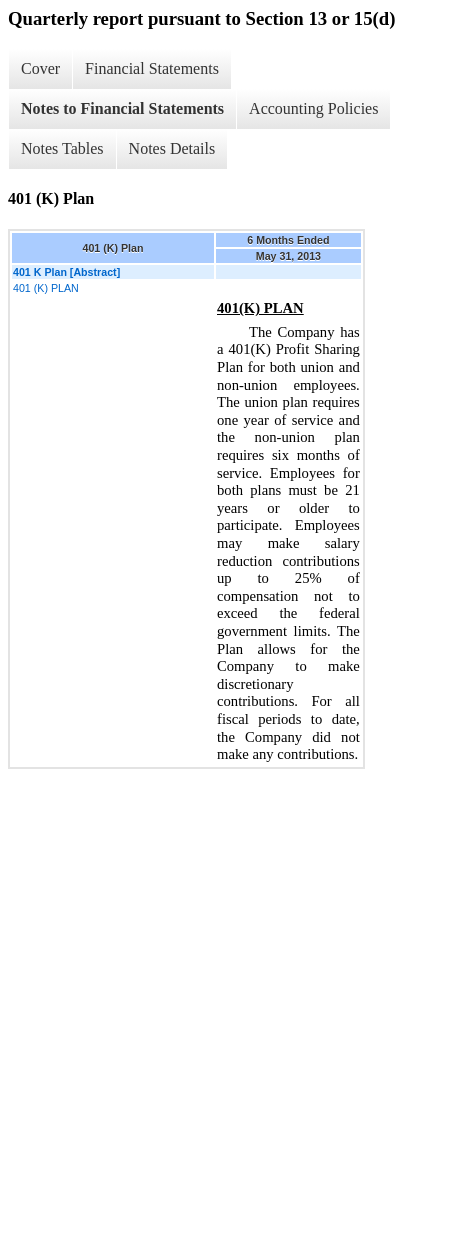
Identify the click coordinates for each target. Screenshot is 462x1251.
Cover (40, 68)
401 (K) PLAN (46, 288)
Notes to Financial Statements (122, 108)
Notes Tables (62, 148)
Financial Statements (152, 68)
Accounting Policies (313, 108)
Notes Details (172, 148)
